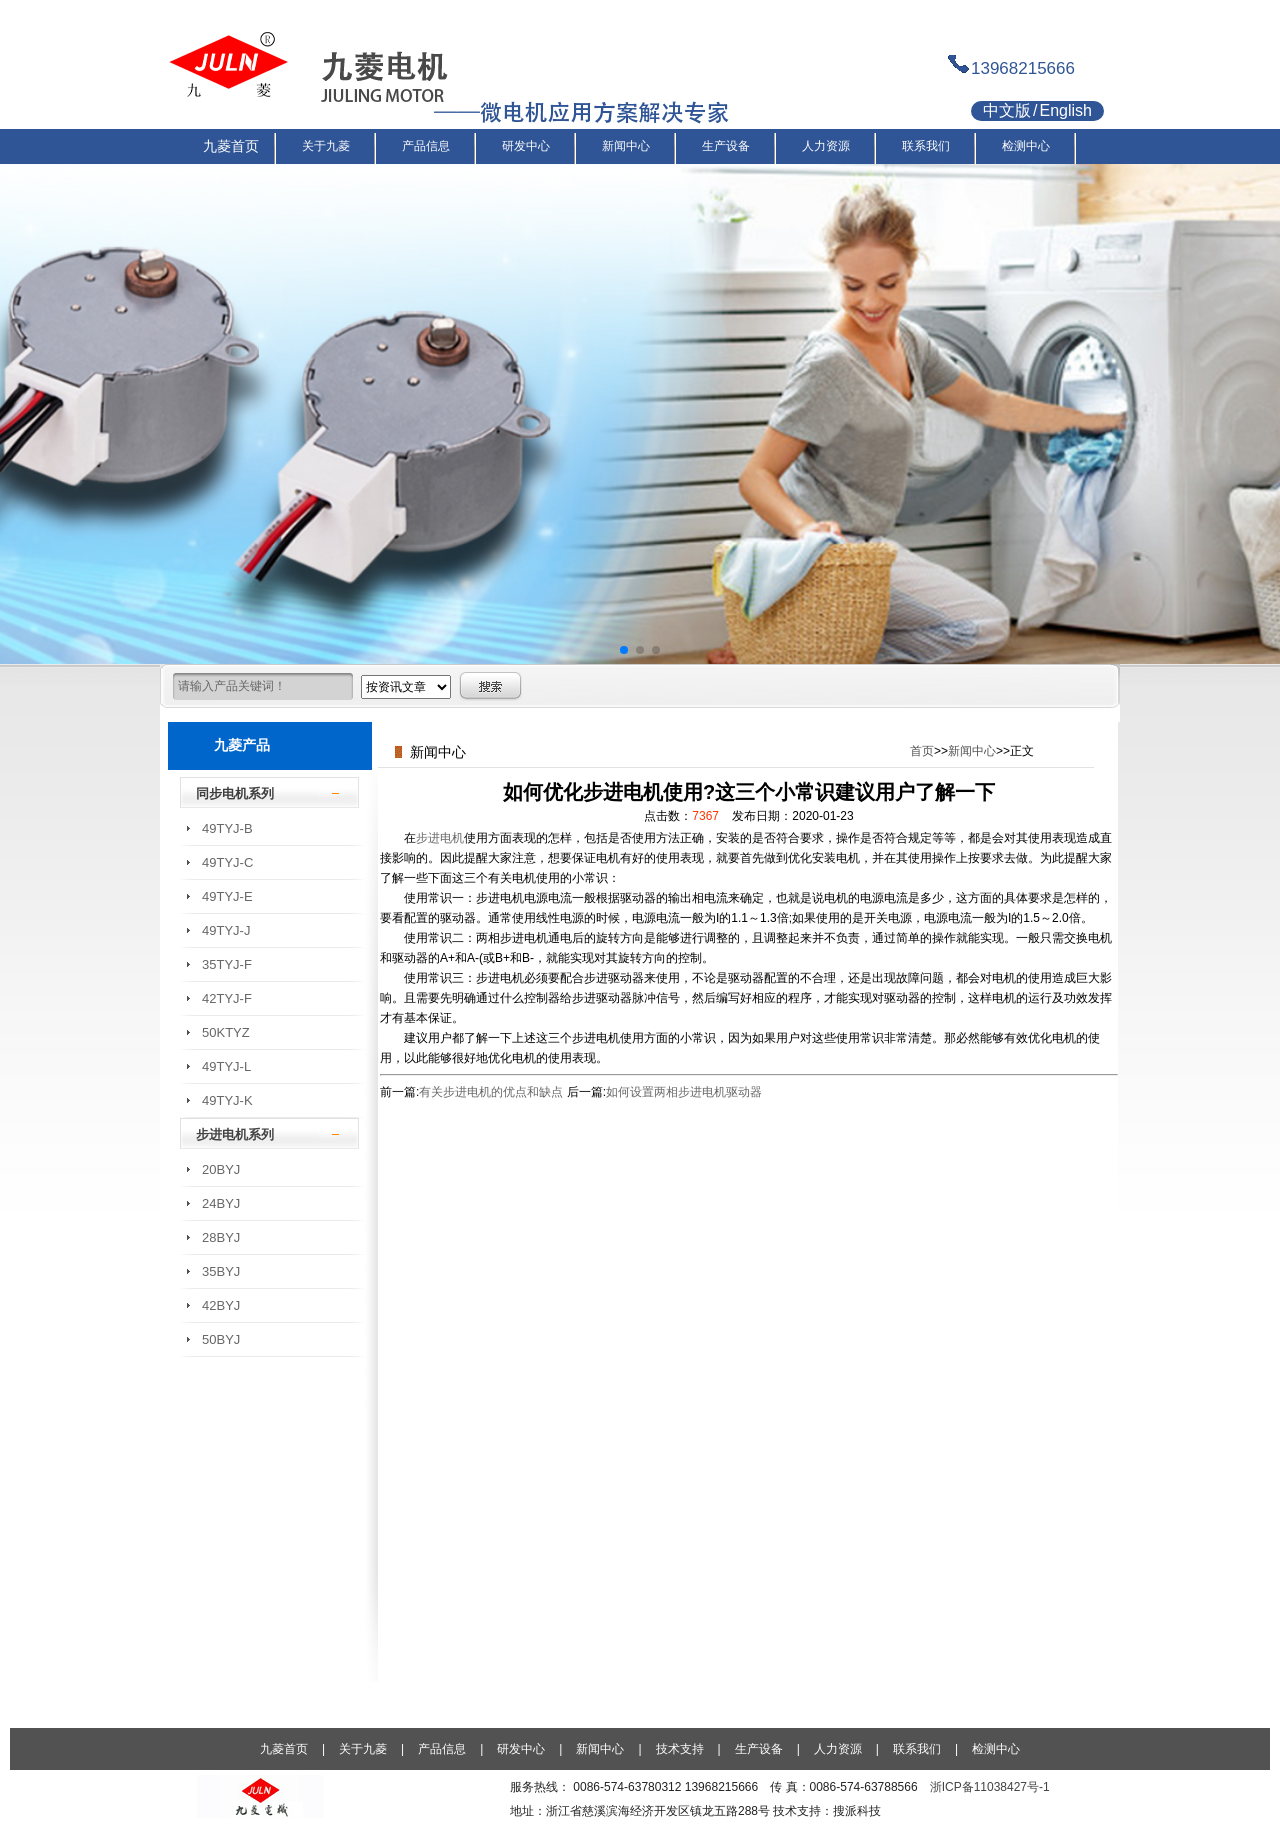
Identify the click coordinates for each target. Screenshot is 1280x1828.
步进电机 (440, 838)
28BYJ (221, 1237)
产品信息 (442, 1749)
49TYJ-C (227, 862)
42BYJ (221, 1305)
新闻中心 (972, 751)
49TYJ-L (226, 1066)
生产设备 (759, 1749)
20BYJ (221, 1169)
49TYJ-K (227, 1100)
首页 (922, 751)
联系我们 (917, 1749)
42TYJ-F (227, 998)
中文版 (1007, 110)
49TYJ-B (227, 828)
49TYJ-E (227, 896)
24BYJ (221, 1203)
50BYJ (221, 1339)
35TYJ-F (227, 964)
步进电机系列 (235, 1134)
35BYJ (221, 1271)
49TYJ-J (226, 930)
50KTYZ (226, 1032)
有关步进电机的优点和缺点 (491, 1092)
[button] (624, 650)
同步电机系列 (235, 793)
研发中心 (521, 1749)
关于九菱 (363, 1749)
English (1065, 110)
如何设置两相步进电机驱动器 (684, 1092)
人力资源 (838, 1749)
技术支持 (680, 1749)
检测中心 (996, 1749)
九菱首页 (284, 1749)
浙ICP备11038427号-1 (990, 1787)
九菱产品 (242, 745)
